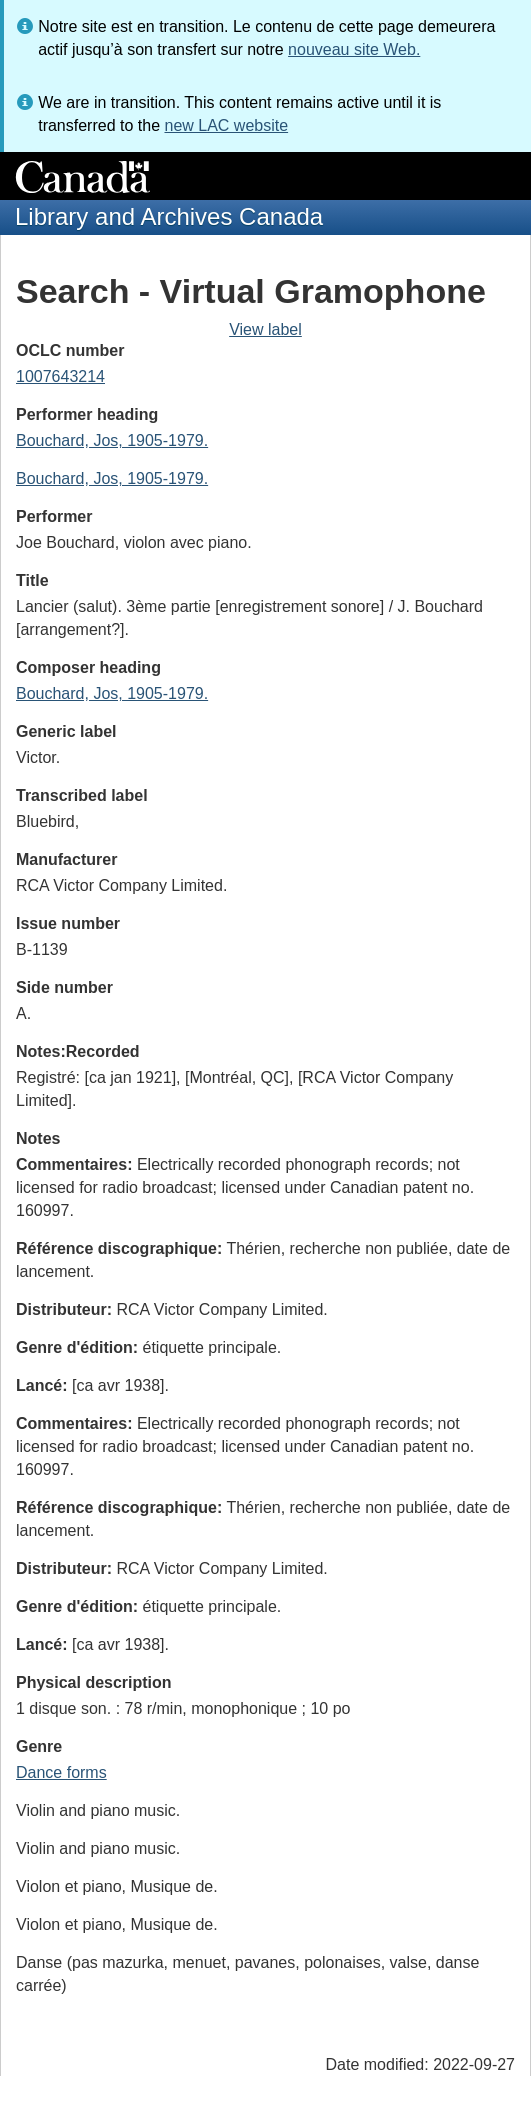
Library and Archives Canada (169, 216)
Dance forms (61, 1772)
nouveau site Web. (354, 49)
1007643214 (60, 376)
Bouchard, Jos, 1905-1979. (112, 440)
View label (265, 329)
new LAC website (226, 125)
